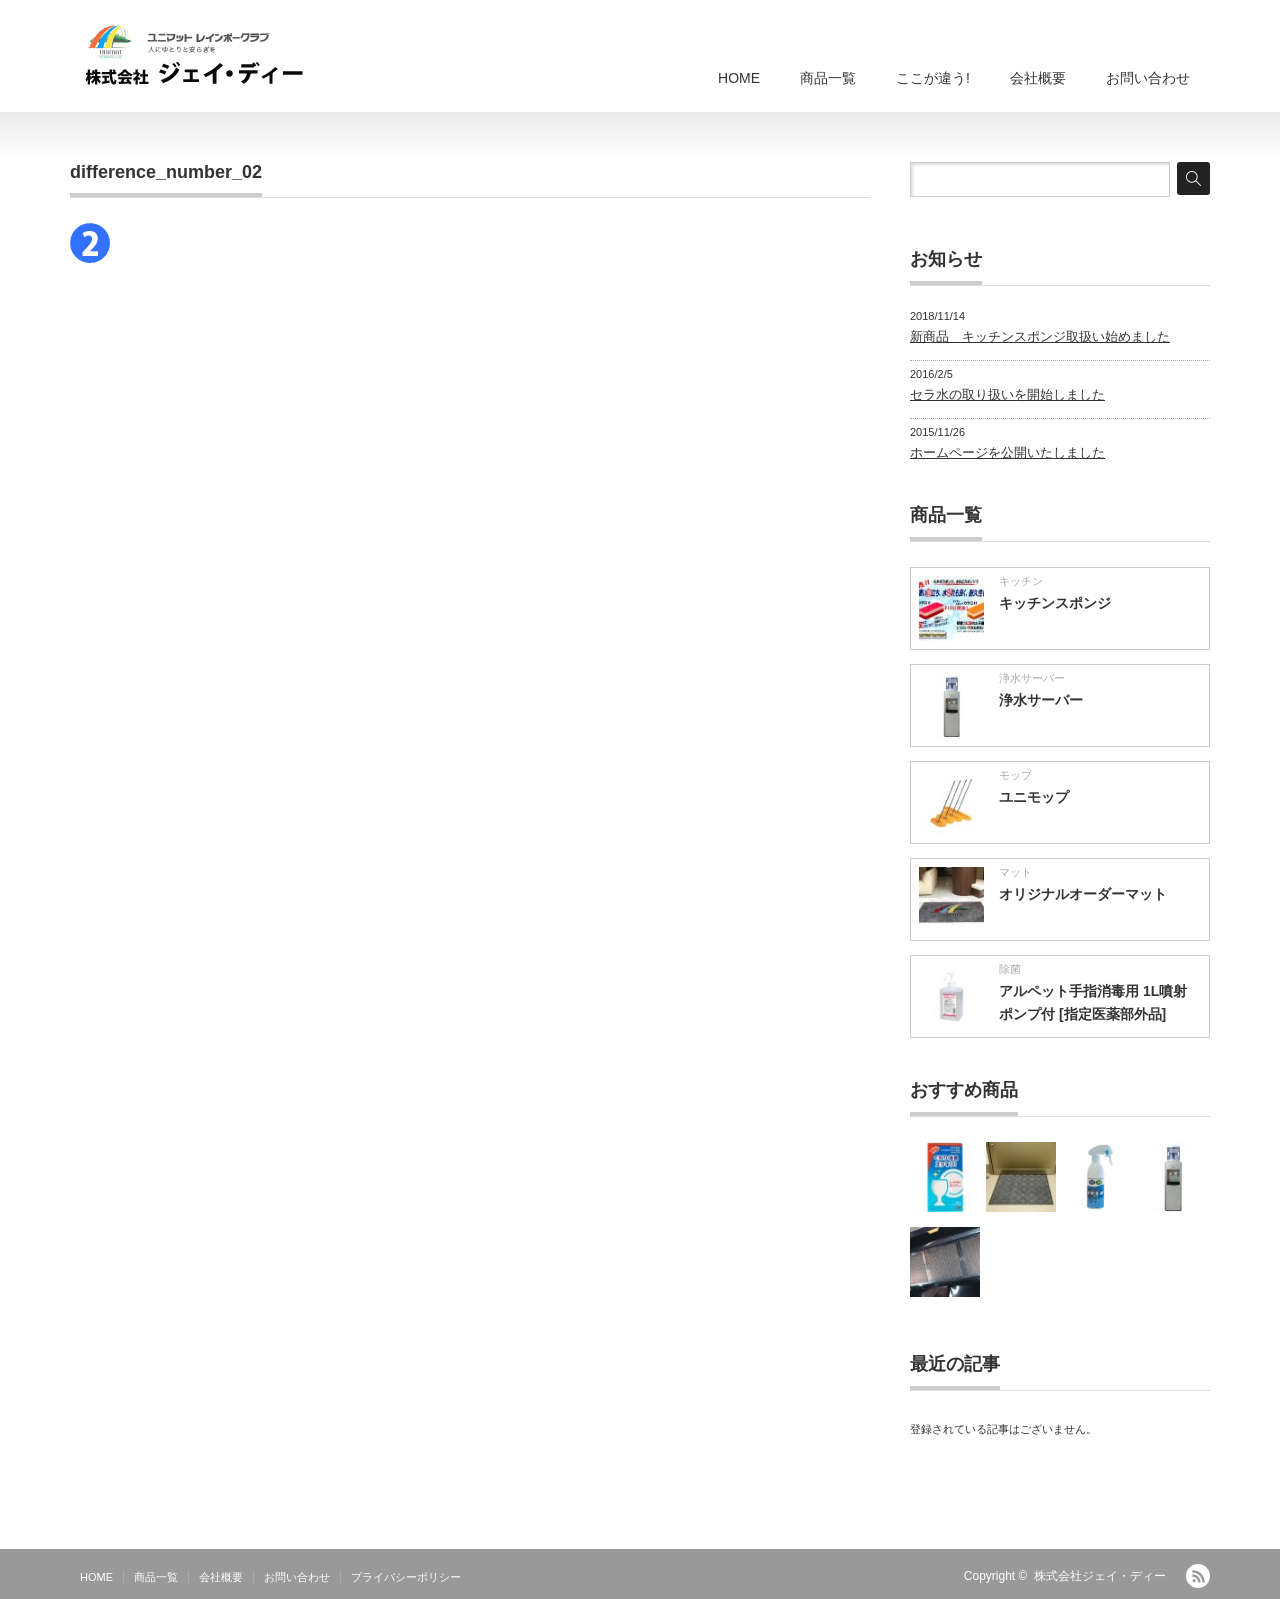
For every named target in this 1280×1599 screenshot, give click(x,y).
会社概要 (1038, 78)
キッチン (1021, 581)
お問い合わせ (1148, 78)
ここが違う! (933, 78)
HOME (739, 78)
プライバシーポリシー (406, 1577)
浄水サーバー (1032, 678)
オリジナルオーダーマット (1083, 894)
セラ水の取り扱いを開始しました (1007, 394)
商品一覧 (828, 78)
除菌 (1010, 969)
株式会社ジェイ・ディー (1100, 1576)
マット (1015, 872)
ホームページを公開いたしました (1007, 452)
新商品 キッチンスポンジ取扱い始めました (1040, 336)
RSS (1198, 1576)
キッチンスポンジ (1055, 603)
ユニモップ (1034, 797)
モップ (1015, 775)
